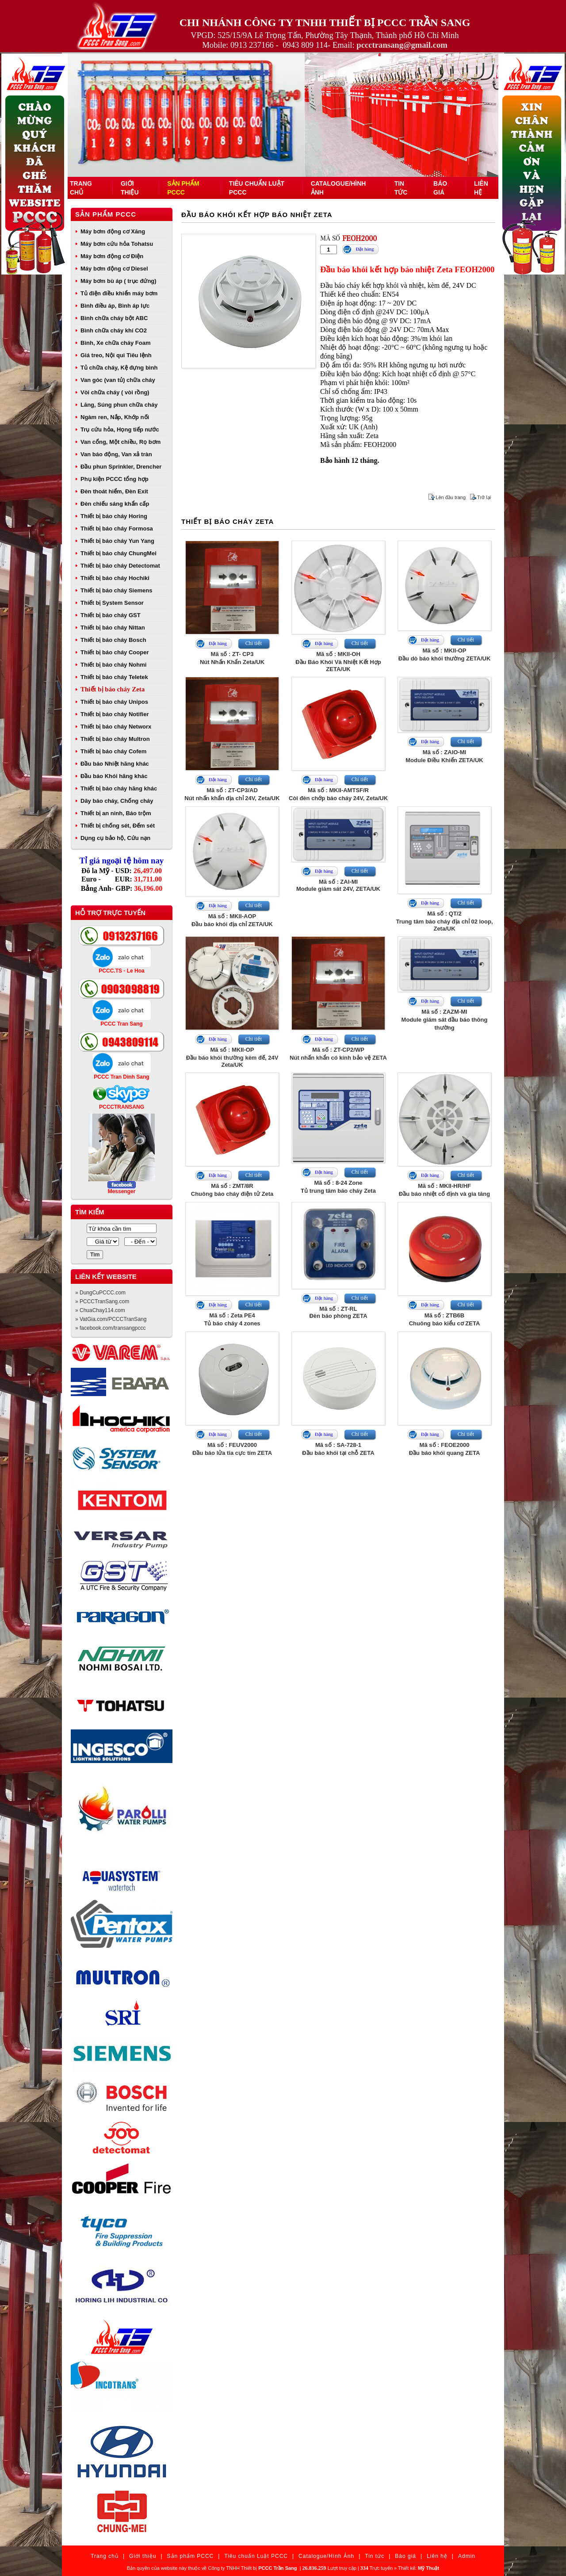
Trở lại (484, 497)
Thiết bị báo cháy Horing (113, 516)
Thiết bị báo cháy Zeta (112, 689)
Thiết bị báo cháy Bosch (113, 640)
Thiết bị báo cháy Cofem (113, 751)
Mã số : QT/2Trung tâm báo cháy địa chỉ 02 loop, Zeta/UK (444, 921)
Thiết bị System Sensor (112, 602)
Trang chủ (105, 2556)
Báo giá (405, 2556)
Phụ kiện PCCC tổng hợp (114, 479)
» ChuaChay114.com (100, 1310)
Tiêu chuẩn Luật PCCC (256, 2556)
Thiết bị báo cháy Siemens (116, 590)
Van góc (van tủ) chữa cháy (117, 380)
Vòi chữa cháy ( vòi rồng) (114, 392)
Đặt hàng (365, 249)
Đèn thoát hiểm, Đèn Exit (114, 491)
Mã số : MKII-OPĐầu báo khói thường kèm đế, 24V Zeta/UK (232, 1057)
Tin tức (374, 2556)
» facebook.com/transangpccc (110, 1328)
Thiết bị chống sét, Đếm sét (117, 825)
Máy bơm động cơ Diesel (114, 268)
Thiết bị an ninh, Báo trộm (115, 813)
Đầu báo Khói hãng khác (113, 776)
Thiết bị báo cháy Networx (115, 726)
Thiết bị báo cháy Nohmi (113, 664)
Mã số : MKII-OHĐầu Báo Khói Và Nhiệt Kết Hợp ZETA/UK (338, 661)
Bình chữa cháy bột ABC (114, 318)
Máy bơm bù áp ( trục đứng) (118, 281)
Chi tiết (253, 643)
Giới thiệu (142, 2556)
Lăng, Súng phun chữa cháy (118, 404)
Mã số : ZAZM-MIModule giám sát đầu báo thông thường (445, 1019)
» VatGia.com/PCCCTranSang (110, 1319)
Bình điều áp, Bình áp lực (114, 305)
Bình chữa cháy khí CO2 (113, 330)
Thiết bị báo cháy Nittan (112, 627)
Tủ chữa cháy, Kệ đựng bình (118, 367)
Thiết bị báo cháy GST (110, 615)
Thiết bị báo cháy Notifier (114, 714)
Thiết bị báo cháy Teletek (114, 677)
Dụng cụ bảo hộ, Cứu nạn (115, 838)
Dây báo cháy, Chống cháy (116, 801)
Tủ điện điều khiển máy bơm (118, 293)
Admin (466, 2556)
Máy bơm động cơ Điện (111, 256)
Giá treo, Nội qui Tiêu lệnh (116, 355)
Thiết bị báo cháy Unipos (114, 701)
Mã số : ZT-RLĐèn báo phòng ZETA (338, 1312)
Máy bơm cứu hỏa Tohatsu (116, 243)
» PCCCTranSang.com (102, 1301)
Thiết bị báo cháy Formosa (116, 528)
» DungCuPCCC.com (100, 1293)
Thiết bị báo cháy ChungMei (118, 553)
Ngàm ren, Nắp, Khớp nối (114, 417)
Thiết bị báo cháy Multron (115, 739)
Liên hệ (437, 2556)
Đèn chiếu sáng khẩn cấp (114, 503)
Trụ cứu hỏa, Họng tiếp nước (119, 429)
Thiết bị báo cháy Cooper (114, 652)
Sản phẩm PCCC (105, 214)
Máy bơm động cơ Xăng (112, 231)
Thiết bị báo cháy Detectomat (120, 565)
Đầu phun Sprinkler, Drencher (120, 466)
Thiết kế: (418, 2568)
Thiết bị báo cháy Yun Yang (117, 541)
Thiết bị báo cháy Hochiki (114, 578)
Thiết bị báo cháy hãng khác (118, 788)
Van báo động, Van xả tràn (116, 454)
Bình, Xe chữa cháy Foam (115, 343)
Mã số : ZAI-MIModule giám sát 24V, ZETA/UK (338, 885)
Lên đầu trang (451, 497)
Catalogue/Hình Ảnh (326, 2556)
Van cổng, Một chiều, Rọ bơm (120, 442)
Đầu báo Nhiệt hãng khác (114, 763)
